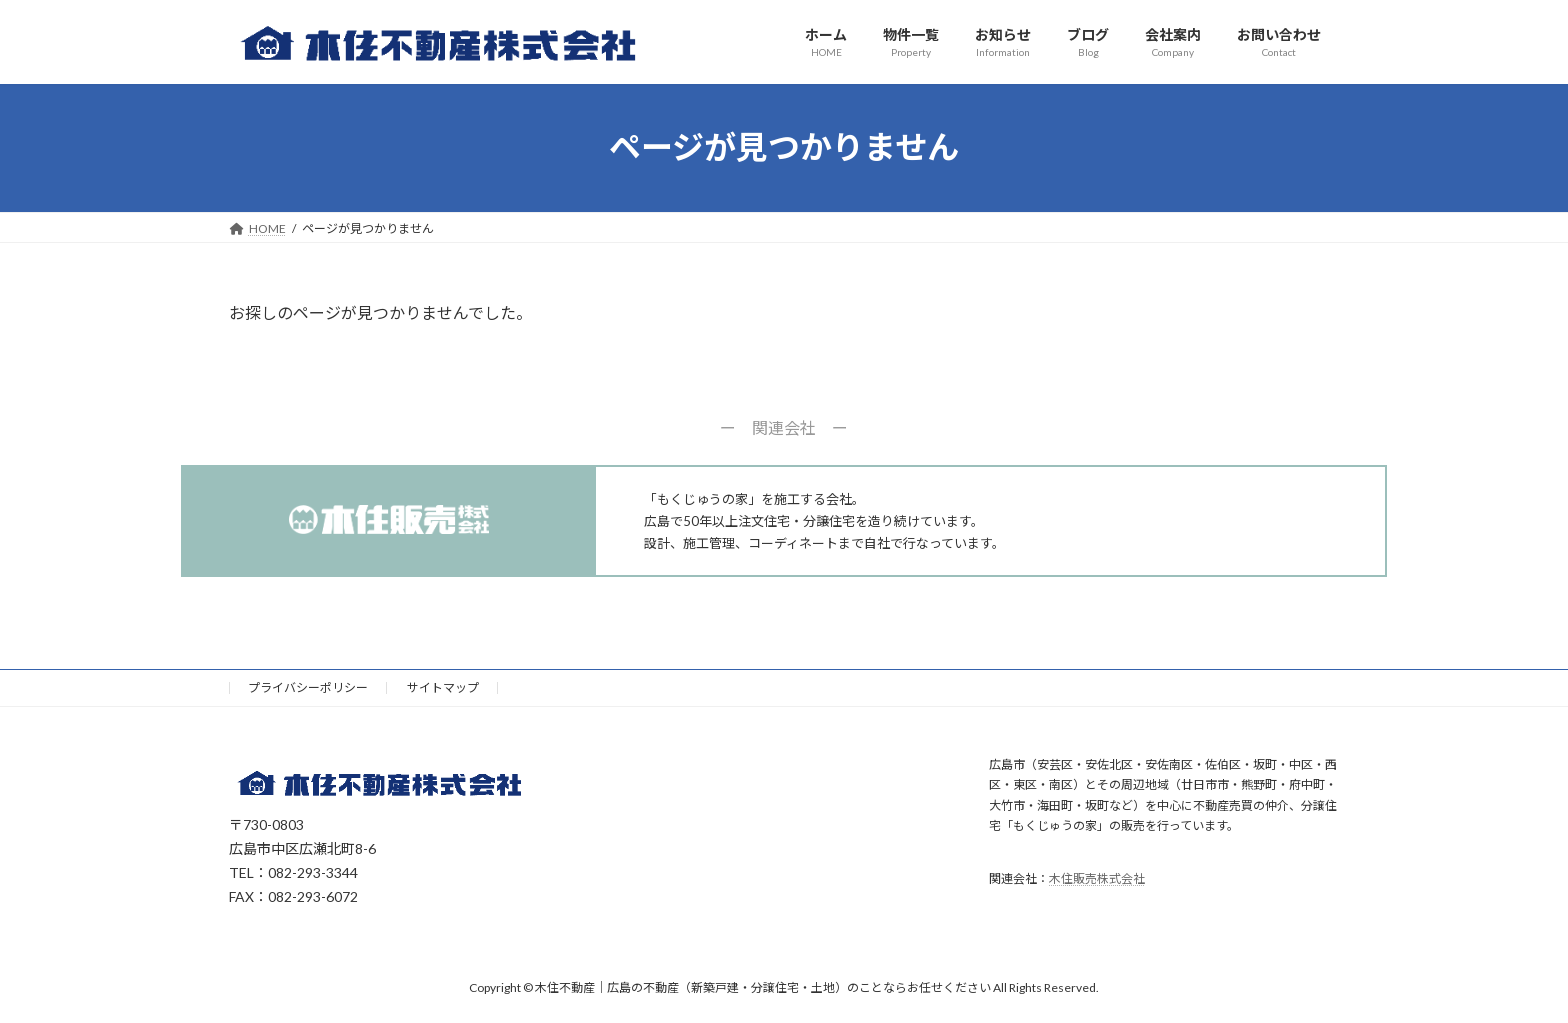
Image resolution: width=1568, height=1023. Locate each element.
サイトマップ (443, 687)
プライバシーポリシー (308, 687)
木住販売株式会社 (1097, 878)
